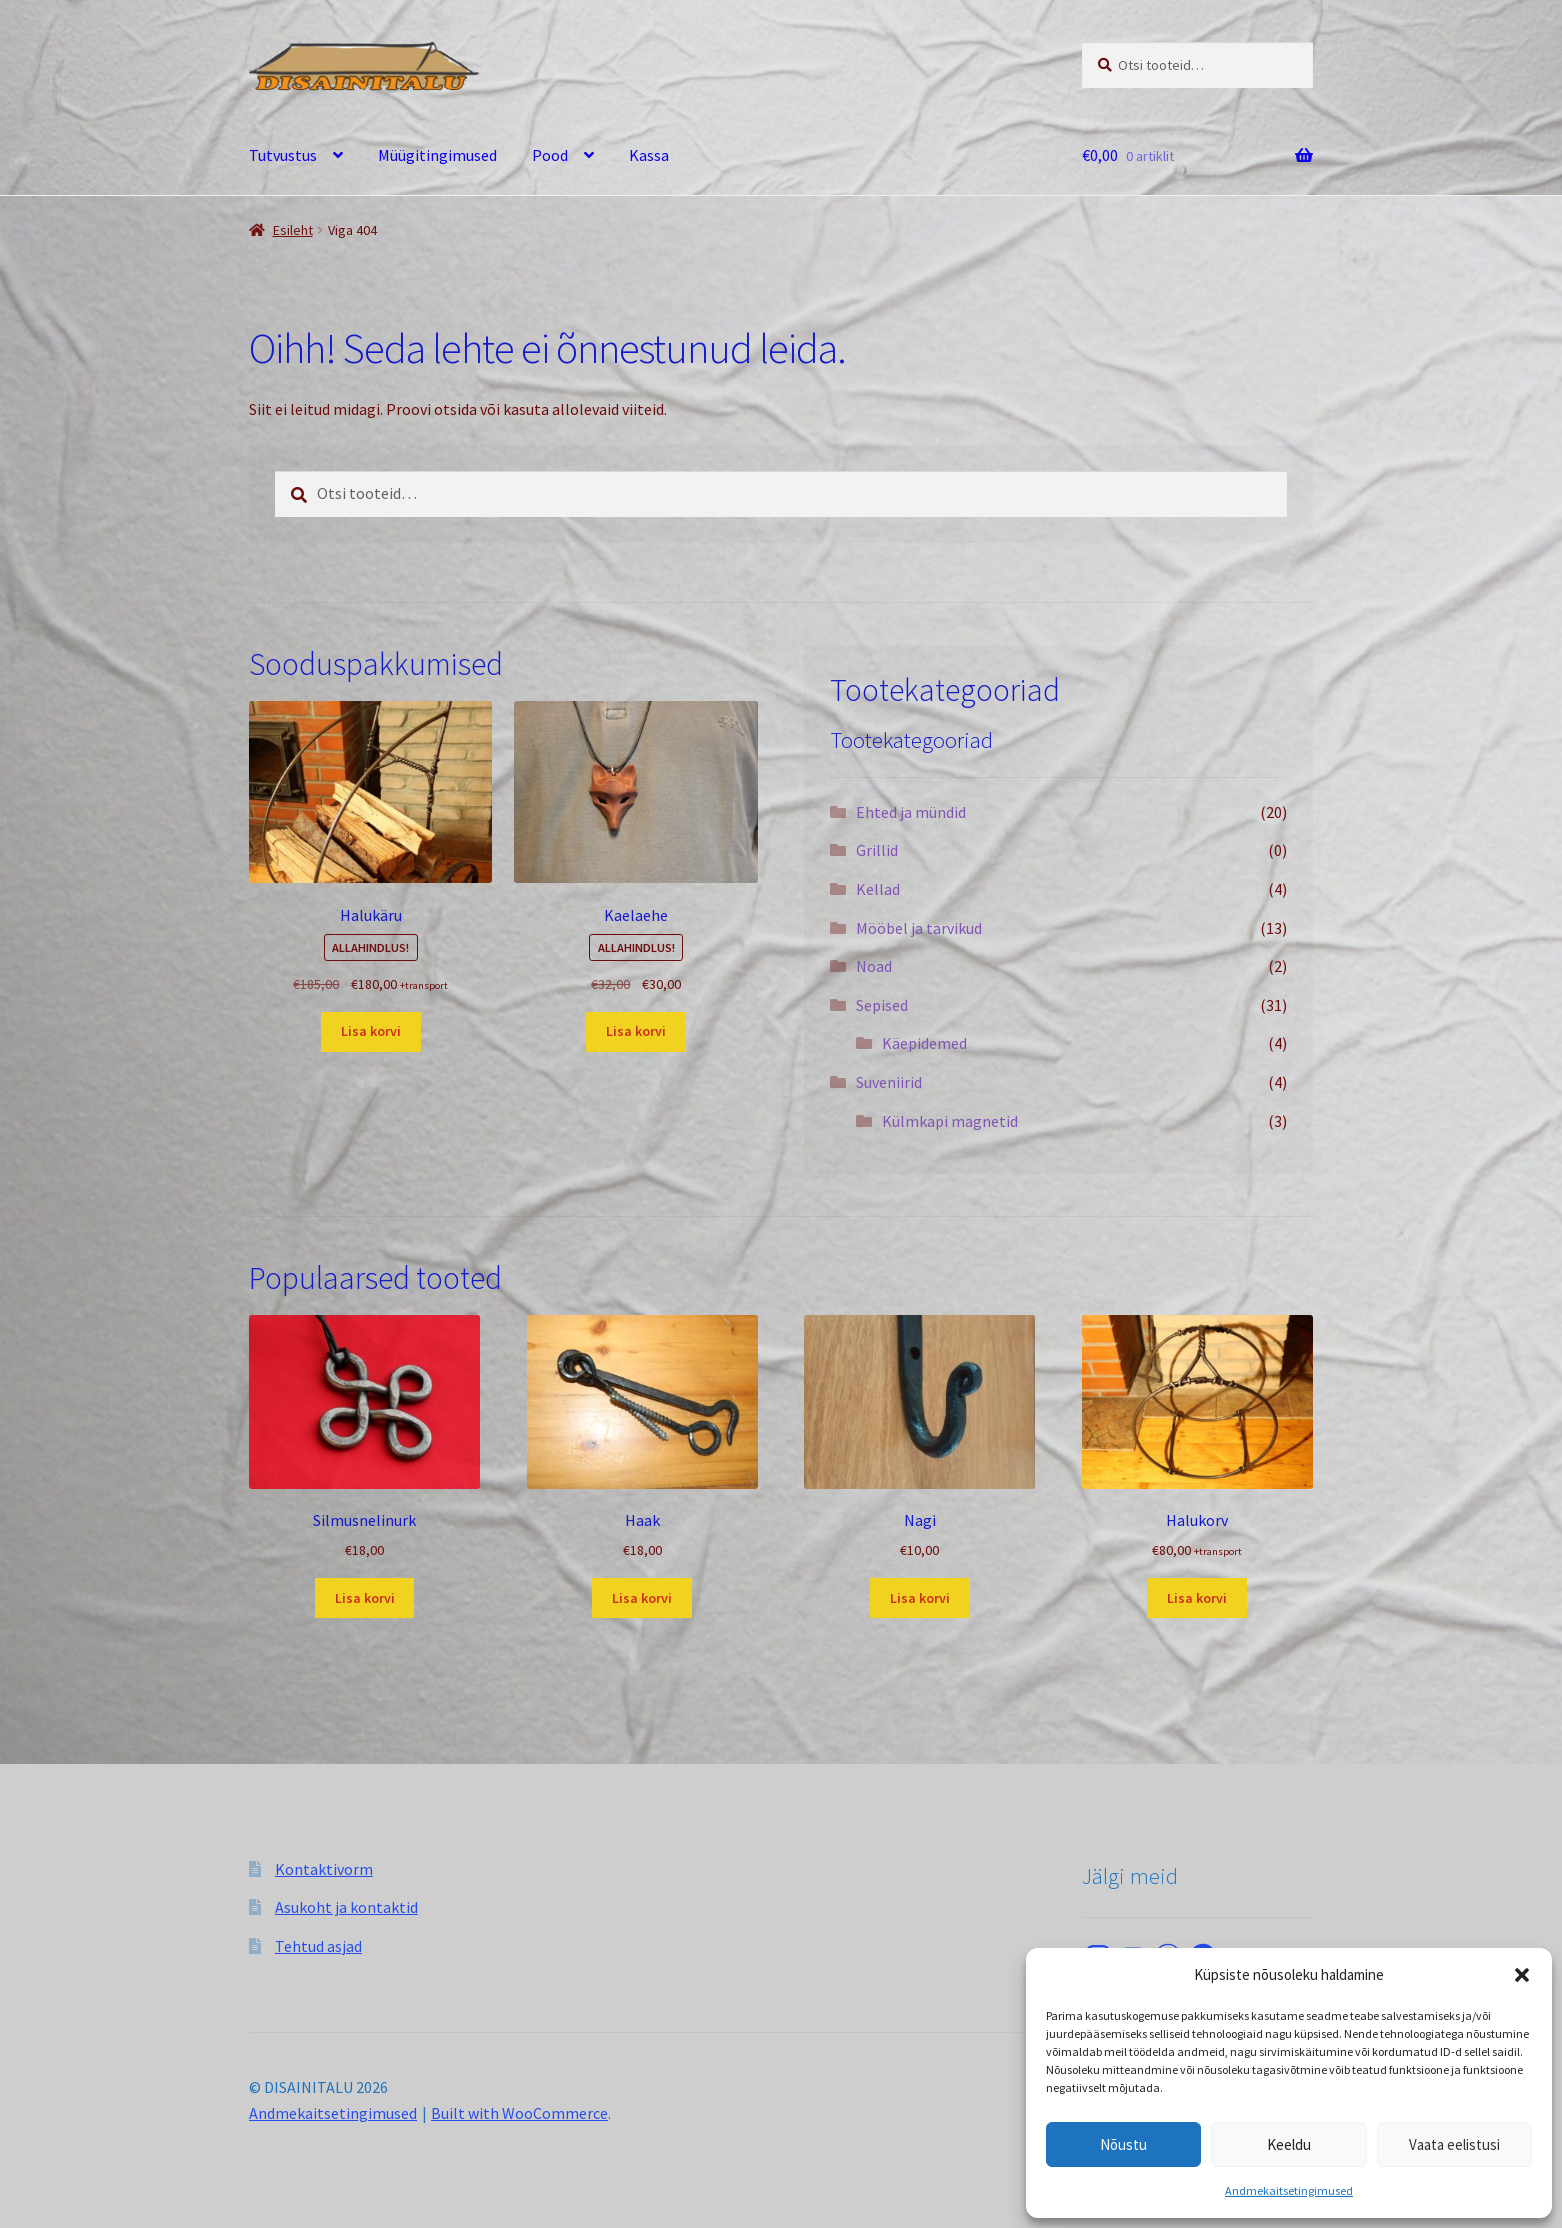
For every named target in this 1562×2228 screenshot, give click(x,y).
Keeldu (1289, 2144)
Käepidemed (924, 1043)
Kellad (878, 889)
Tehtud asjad (318, 1946)
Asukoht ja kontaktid (346, 1907)
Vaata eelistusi (1454, 2144)
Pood (550, 155)
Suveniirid (889, 1082)
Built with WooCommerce (519, 2113)
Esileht (293, 230)
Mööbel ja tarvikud (919, 928)
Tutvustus (283, 155)
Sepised (882, 1005)
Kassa (649, 155)
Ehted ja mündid (911, 812)
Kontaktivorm (324, 1869)
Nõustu (1123, 2144)
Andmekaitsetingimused (1289, 2190)
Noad (874, 966)
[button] (1522, 1975)
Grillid (877, 850)
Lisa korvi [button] (371, 1031)
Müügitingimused (437, 155)
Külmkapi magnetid (950, 1121)
